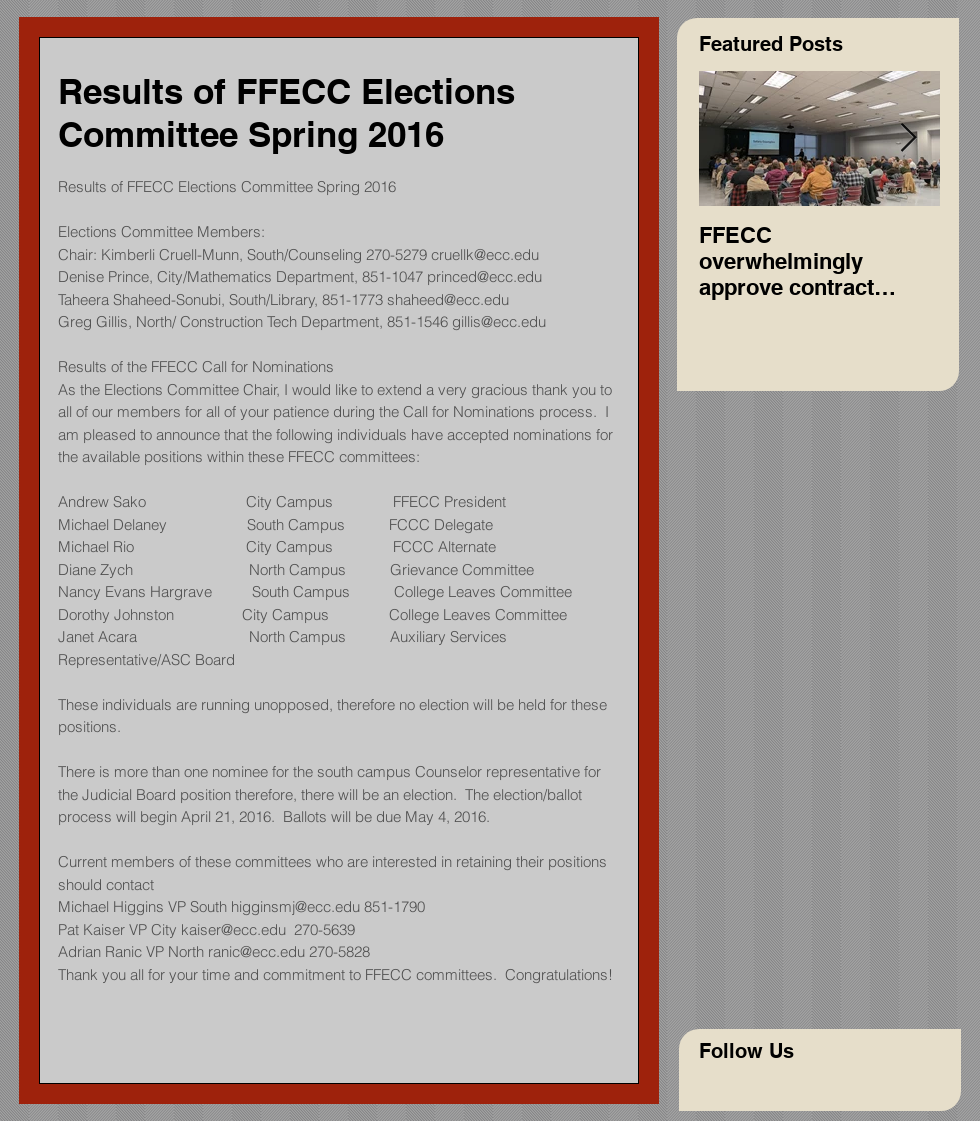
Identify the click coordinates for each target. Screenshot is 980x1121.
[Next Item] (908, 138)
